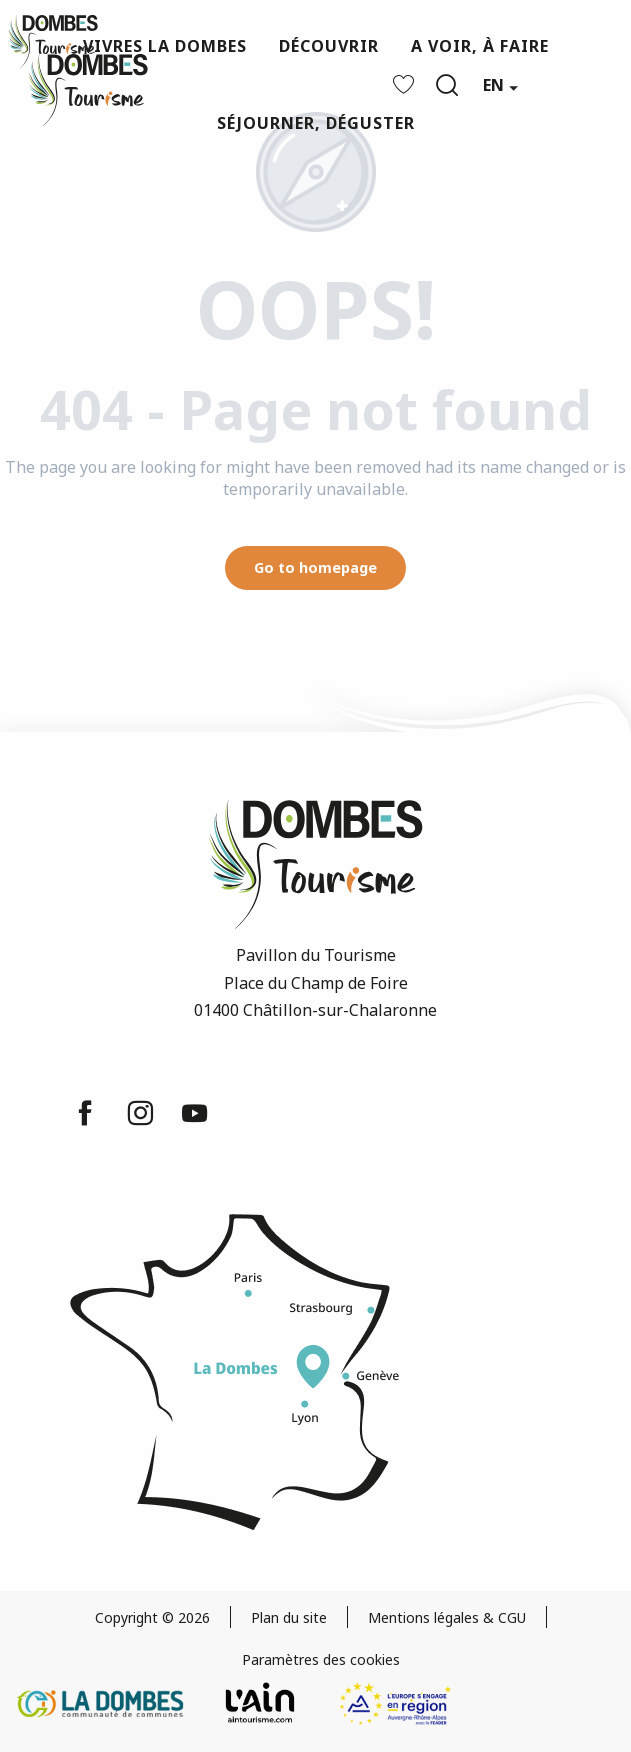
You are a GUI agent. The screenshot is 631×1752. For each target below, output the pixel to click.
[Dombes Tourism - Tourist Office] (53, 42)
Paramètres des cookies (321, 1659)
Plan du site (289, 1617)
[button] (447, 85)
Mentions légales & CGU (447, 1617)
